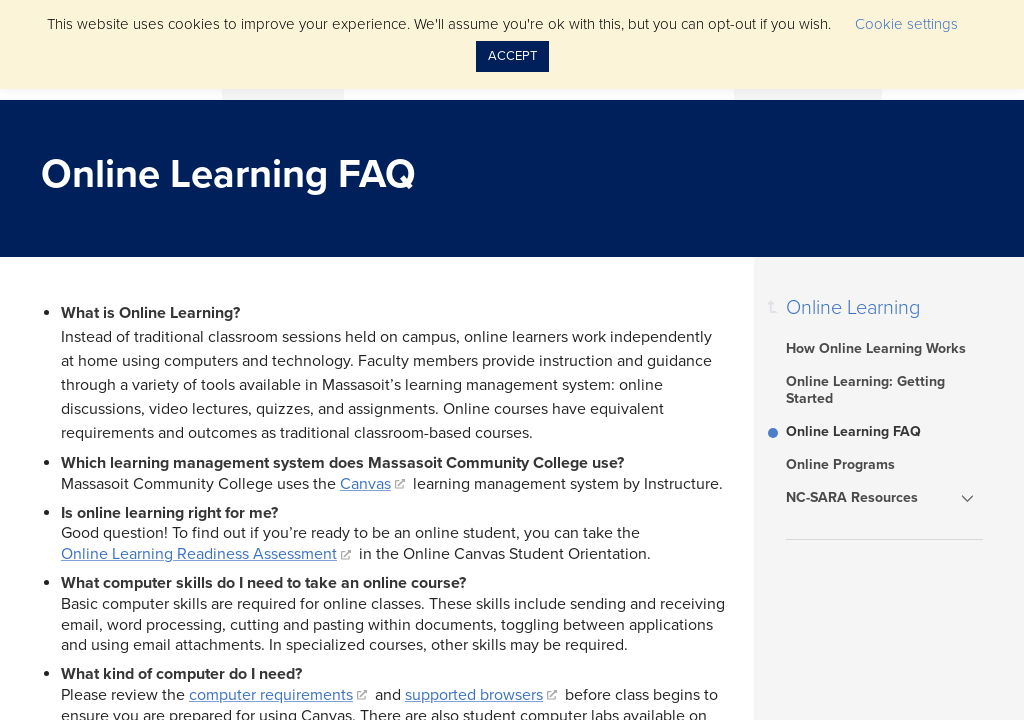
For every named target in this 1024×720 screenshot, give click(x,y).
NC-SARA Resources (852, 497)
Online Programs (840, 464)
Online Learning (853, 308)
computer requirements (271, 695)
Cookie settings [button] (906, 24)
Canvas (365, 484)
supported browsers (474, 695)
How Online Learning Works (876, 348)
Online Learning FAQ (853, 431)
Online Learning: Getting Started (865, 390)
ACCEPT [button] (512, 56)
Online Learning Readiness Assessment (199, 554)
